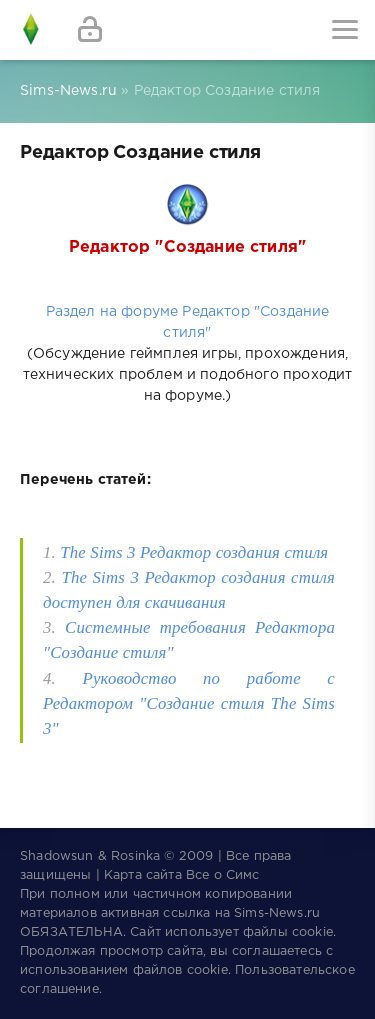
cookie (312, 932)
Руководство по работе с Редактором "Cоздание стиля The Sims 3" (189, 703)
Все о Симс (223, 875)
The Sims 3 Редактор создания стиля (194, 552)
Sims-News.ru (277, 913)
